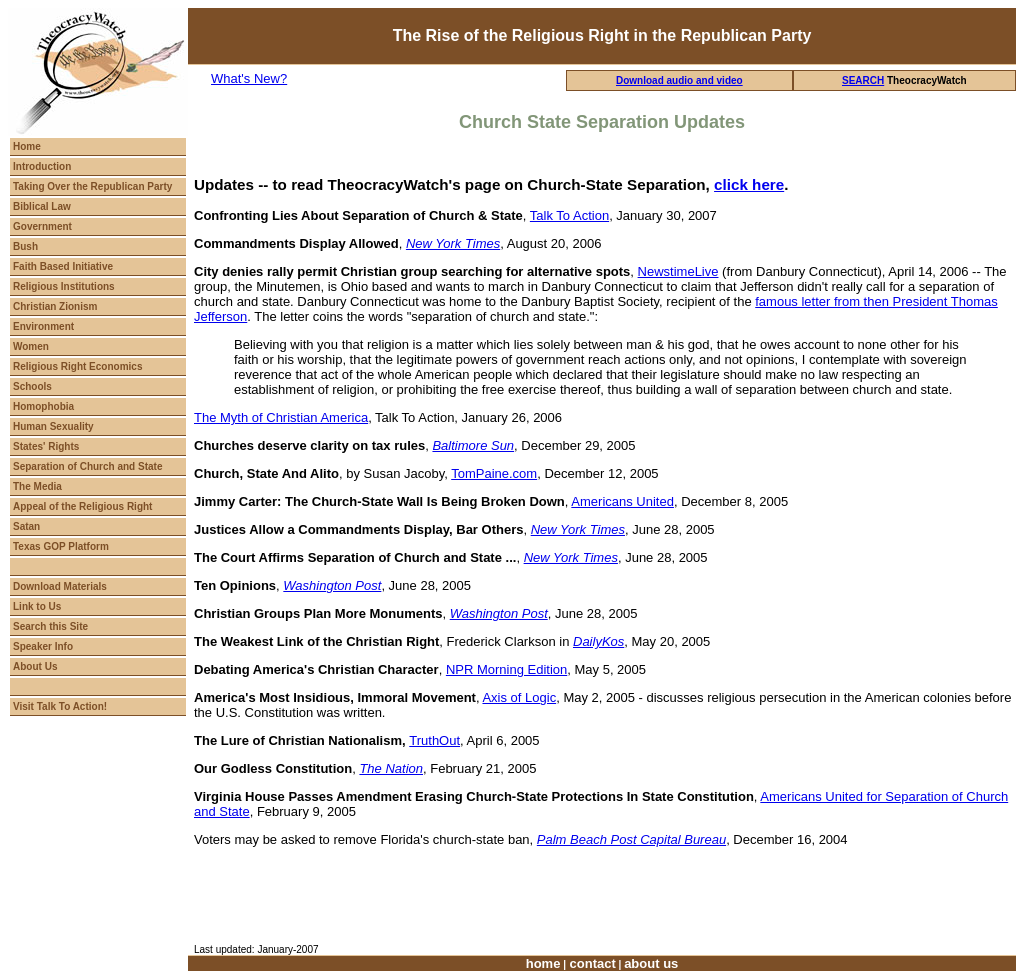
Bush (25, 246)
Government (42, 226)
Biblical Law (42, 206)
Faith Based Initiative (63, 266)
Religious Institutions (64, 286)
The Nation (391, 768)
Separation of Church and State (87, 466)
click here (749, 184)
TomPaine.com (494, 473)
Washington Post (332, 585)
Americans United (622, 501)
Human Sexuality (53, 426)
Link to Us (37, 606)
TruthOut (434, 740)
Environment (43, 326)
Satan (26, 526)
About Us (35, 666)
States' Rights (46, 446)
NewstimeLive (678, 271)
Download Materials (60, 586)
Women (31, 346)
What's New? (249, 78)
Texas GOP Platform (61, 546)
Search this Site (50, 626)
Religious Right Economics (77, 366)
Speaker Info (43, 646)
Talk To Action (569, 215)
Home (27, 146)
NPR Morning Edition (506, 669)
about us (651, 963)
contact (591, 963)
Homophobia (43, 406)
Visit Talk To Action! (60, 706)
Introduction (42, 166)
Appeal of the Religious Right (82, 506)
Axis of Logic (519, 697)
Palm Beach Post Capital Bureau (631, 839)
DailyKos (598, 641)
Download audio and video (679, 80)
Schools (32, 386)
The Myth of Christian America (281, 417)
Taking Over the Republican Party (92, 186)
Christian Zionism (55, 306)
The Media (37, 486)
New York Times (578, 529)
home (543, 963)
